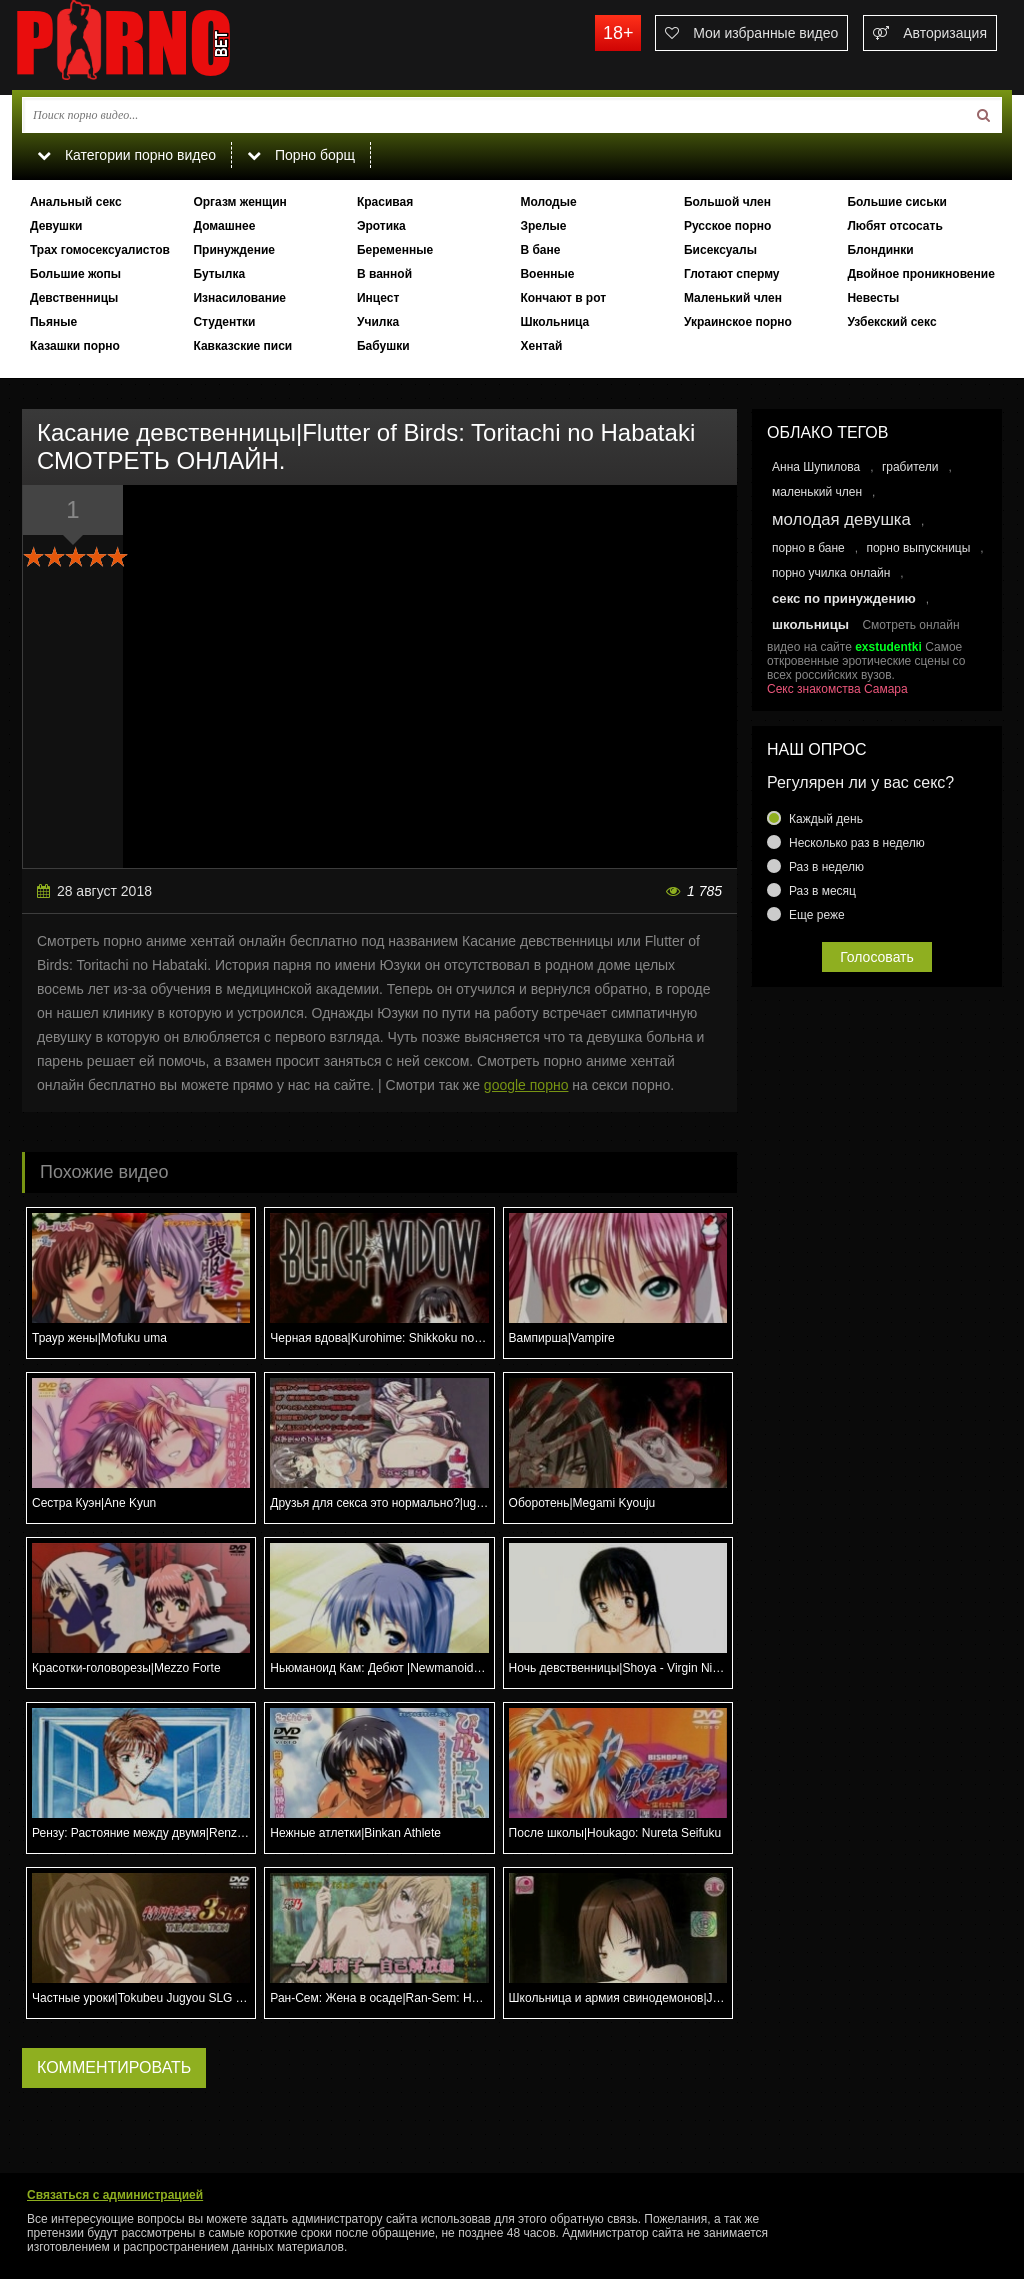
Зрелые (543, 226)
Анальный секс (76, 202)
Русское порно (727, 226)
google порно (526, 1085)
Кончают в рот (563, 298)
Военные (547, 274)
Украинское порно (738, 322)
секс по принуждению (844, 598)
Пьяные (53, 322)
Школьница (554, 322)
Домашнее (224, 226)
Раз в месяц (822, 891)
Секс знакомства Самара (837, 689)
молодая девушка (841, 519)
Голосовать (877, 957)
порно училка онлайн (831, 573)
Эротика (381, 226)
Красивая (385, 202)
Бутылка (219, 274)
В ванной (384, 274)
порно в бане (808, 548)
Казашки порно (75, 346)
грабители (910, 467)
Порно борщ (301, 155)
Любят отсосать (894, 226)
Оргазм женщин (239, 202)
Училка (378, 322)
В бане (540, 250)
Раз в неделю (826, 867)
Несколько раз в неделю (857, 843)
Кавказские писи (242, 346)
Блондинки (880, 250)
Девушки (56, 226)
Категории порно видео (126, 155)
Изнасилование (239, 298)
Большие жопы (75, 274)
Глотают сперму (732, 274)
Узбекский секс (891, 322)
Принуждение (234, 250)
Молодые (548, 202)
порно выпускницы (918, 548)
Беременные (395, 250)
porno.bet (162, 45)
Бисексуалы (720, 250)
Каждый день (826, 819)
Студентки (224, 322)
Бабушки (383, 346)
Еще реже (817, 915)
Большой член (727, 202)
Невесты (873, 298)
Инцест (378, 298)
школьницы (810, 624)
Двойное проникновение (920, 274)
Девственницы (74, 298)
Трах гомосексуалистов (100, 250)
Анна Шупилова (816, 467)
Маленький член (733, 298)
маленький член (817, 492)
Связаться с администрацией (115, 2195)
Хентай (541, 346)
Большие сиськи (897, 202)
